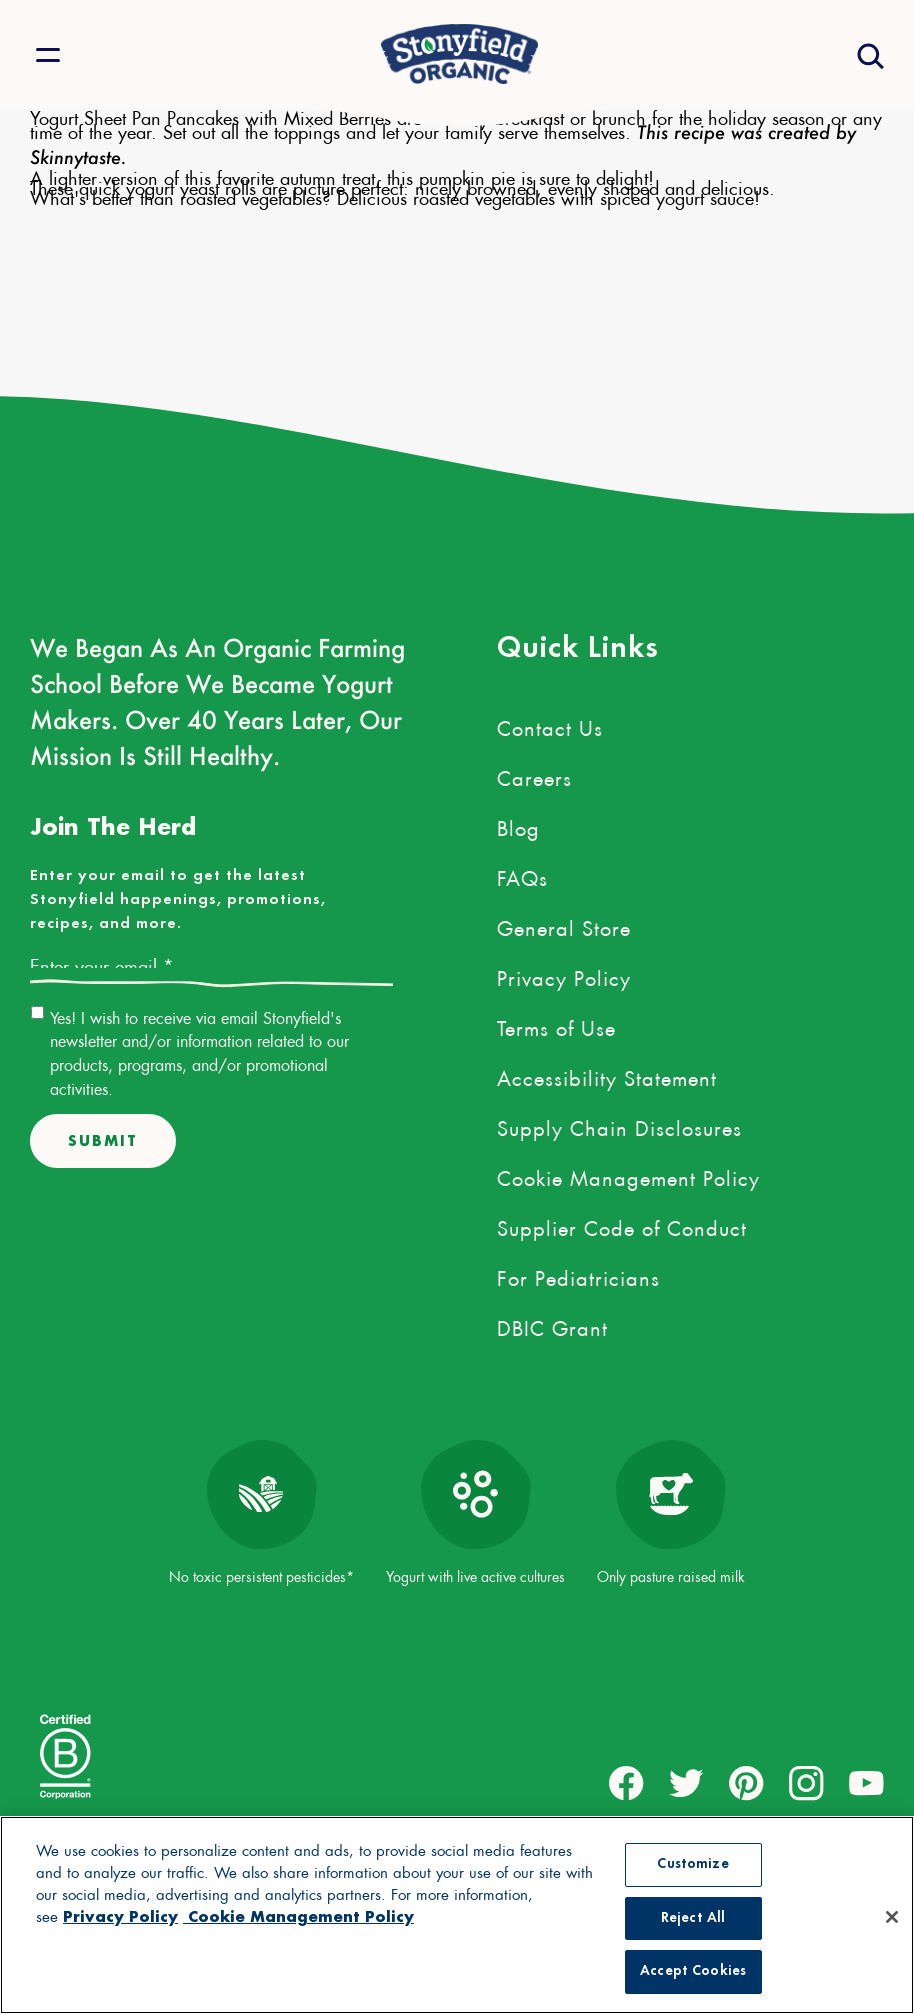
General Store (564, 925)
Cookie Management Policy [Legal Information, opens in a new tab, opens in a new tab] (298, 1916)
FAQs (522, 875)
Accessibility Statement (607, 1075)
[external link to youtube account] (866, 1783)
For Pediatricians (578, 1275)
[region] (457, 1915)
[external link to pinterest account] (746, 1783)
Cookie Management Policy (628, 1175)
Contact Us (550, 725)
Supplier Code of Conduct (622, 1225)
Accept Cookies (693, 1971)
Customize (692, 1864)
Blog (518, 825)
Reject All (693, 1918)
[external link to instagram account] (806, 1783)
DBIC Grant (552, 1325)
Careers (534, 775)
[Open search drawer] (868, 54)
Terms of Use (556, 1025)
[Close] (892, 1917)
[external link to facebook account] (626, 1783)
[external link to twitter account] (686, 1783)
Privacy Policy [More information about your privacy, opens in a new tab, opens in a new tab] (120, 1916)
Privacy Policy (564, 975)
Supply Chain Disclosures (619, 1125)
